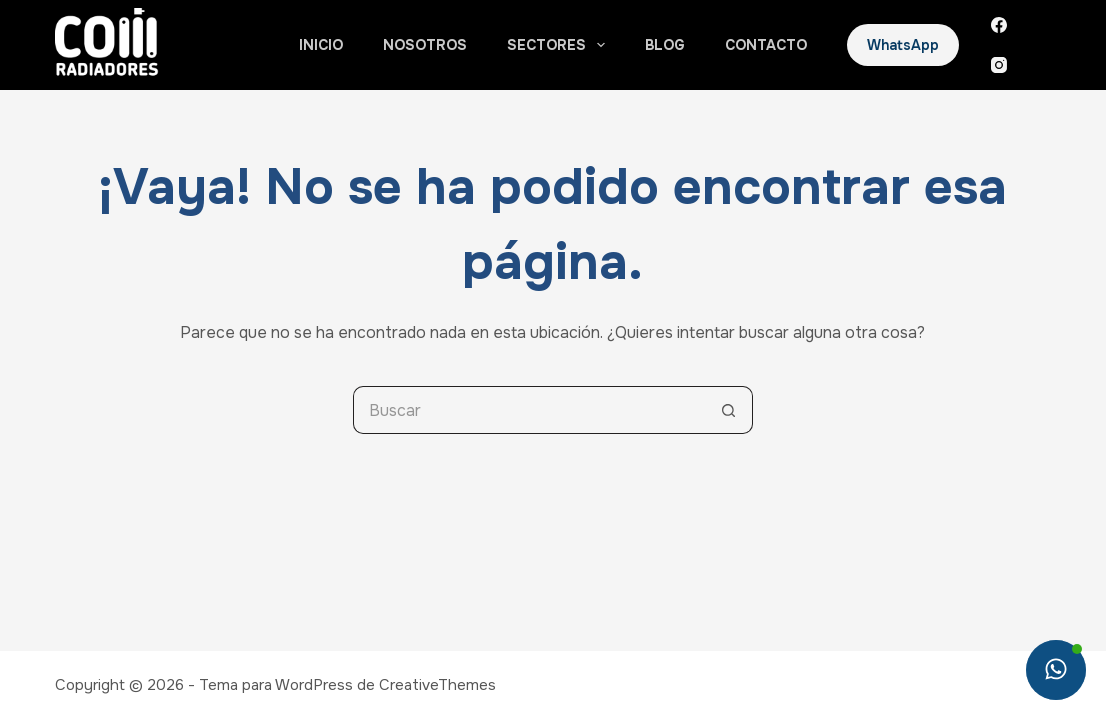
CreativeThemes (437, 685)
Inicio (321, 45)
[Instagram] (999, 65)
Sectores (560, 45)
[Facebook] (999, 25)
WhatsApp (903, 45)
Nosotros (425, 45)
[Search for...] (529, 410)
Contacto (766, 45)
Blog (665, 45)
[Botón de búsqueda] (729, 410)
